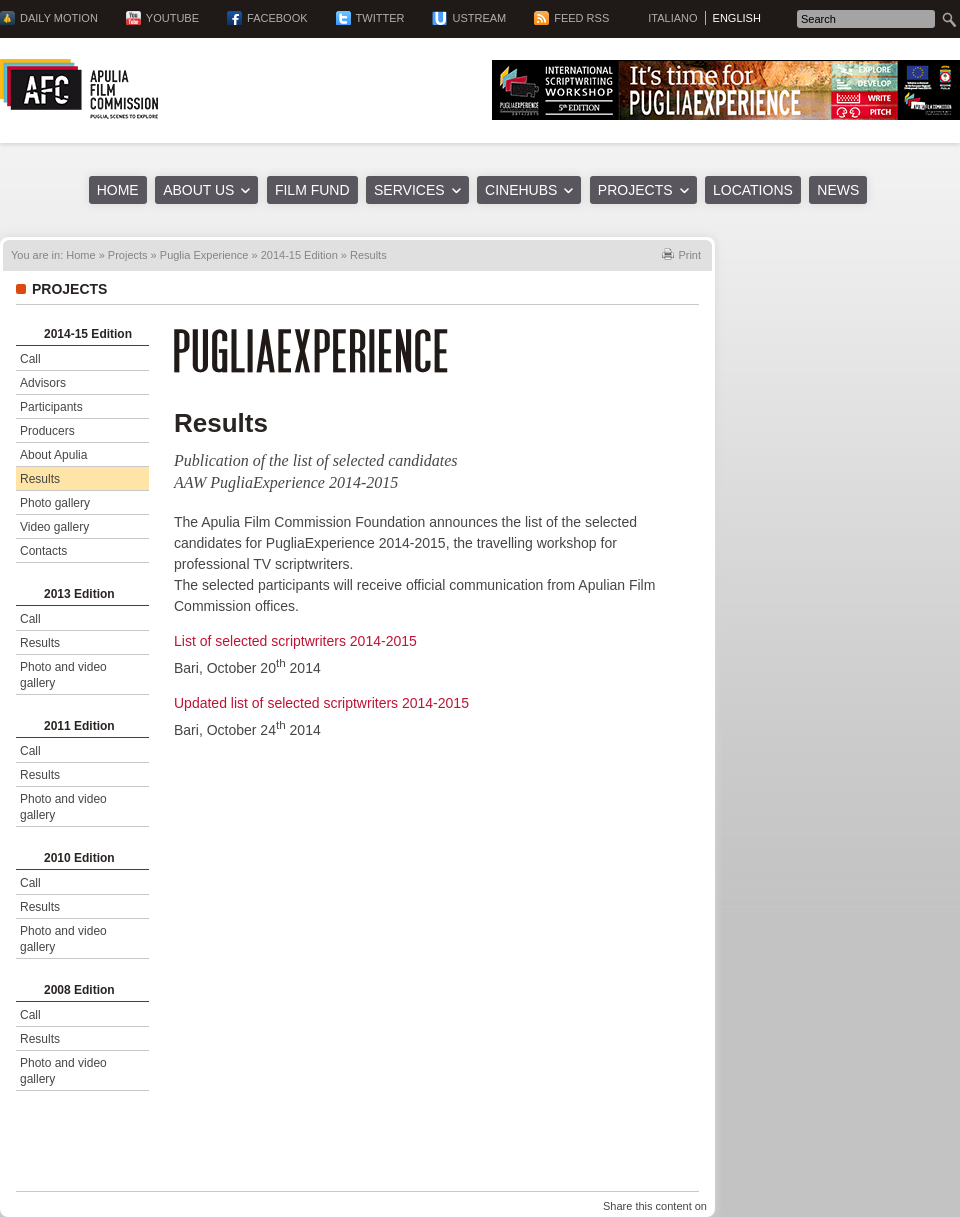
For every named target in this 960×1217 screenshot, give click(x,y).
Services (409, 190)
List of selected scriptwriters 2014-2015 (295, 641)
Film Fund (312, 190)
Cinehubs (521, 190)
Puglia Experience (204, 255)
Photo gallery (55, 503)
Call (30, 359)
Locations (753, 190)
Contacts (43, 551)
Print (689, 255)
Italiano (672, 18)
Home (118, 190)
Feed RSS (581, 18)
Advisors (43, 383)
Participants (51, 407)
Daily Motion (59, 18)
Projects (635, 190)
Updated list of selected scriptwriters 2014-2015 (321, 703)
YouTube (172, 18)
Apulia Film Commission (79, 89)
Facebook (277, 18)
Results (40, 479)
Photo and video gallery (63, 675)
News (838, 190)
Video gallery (54, 527)
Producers (47, 431)
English (737, 18)
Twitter (380, 18)
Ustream (479, 18)
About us (198, 190)
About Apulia (53, 455)
